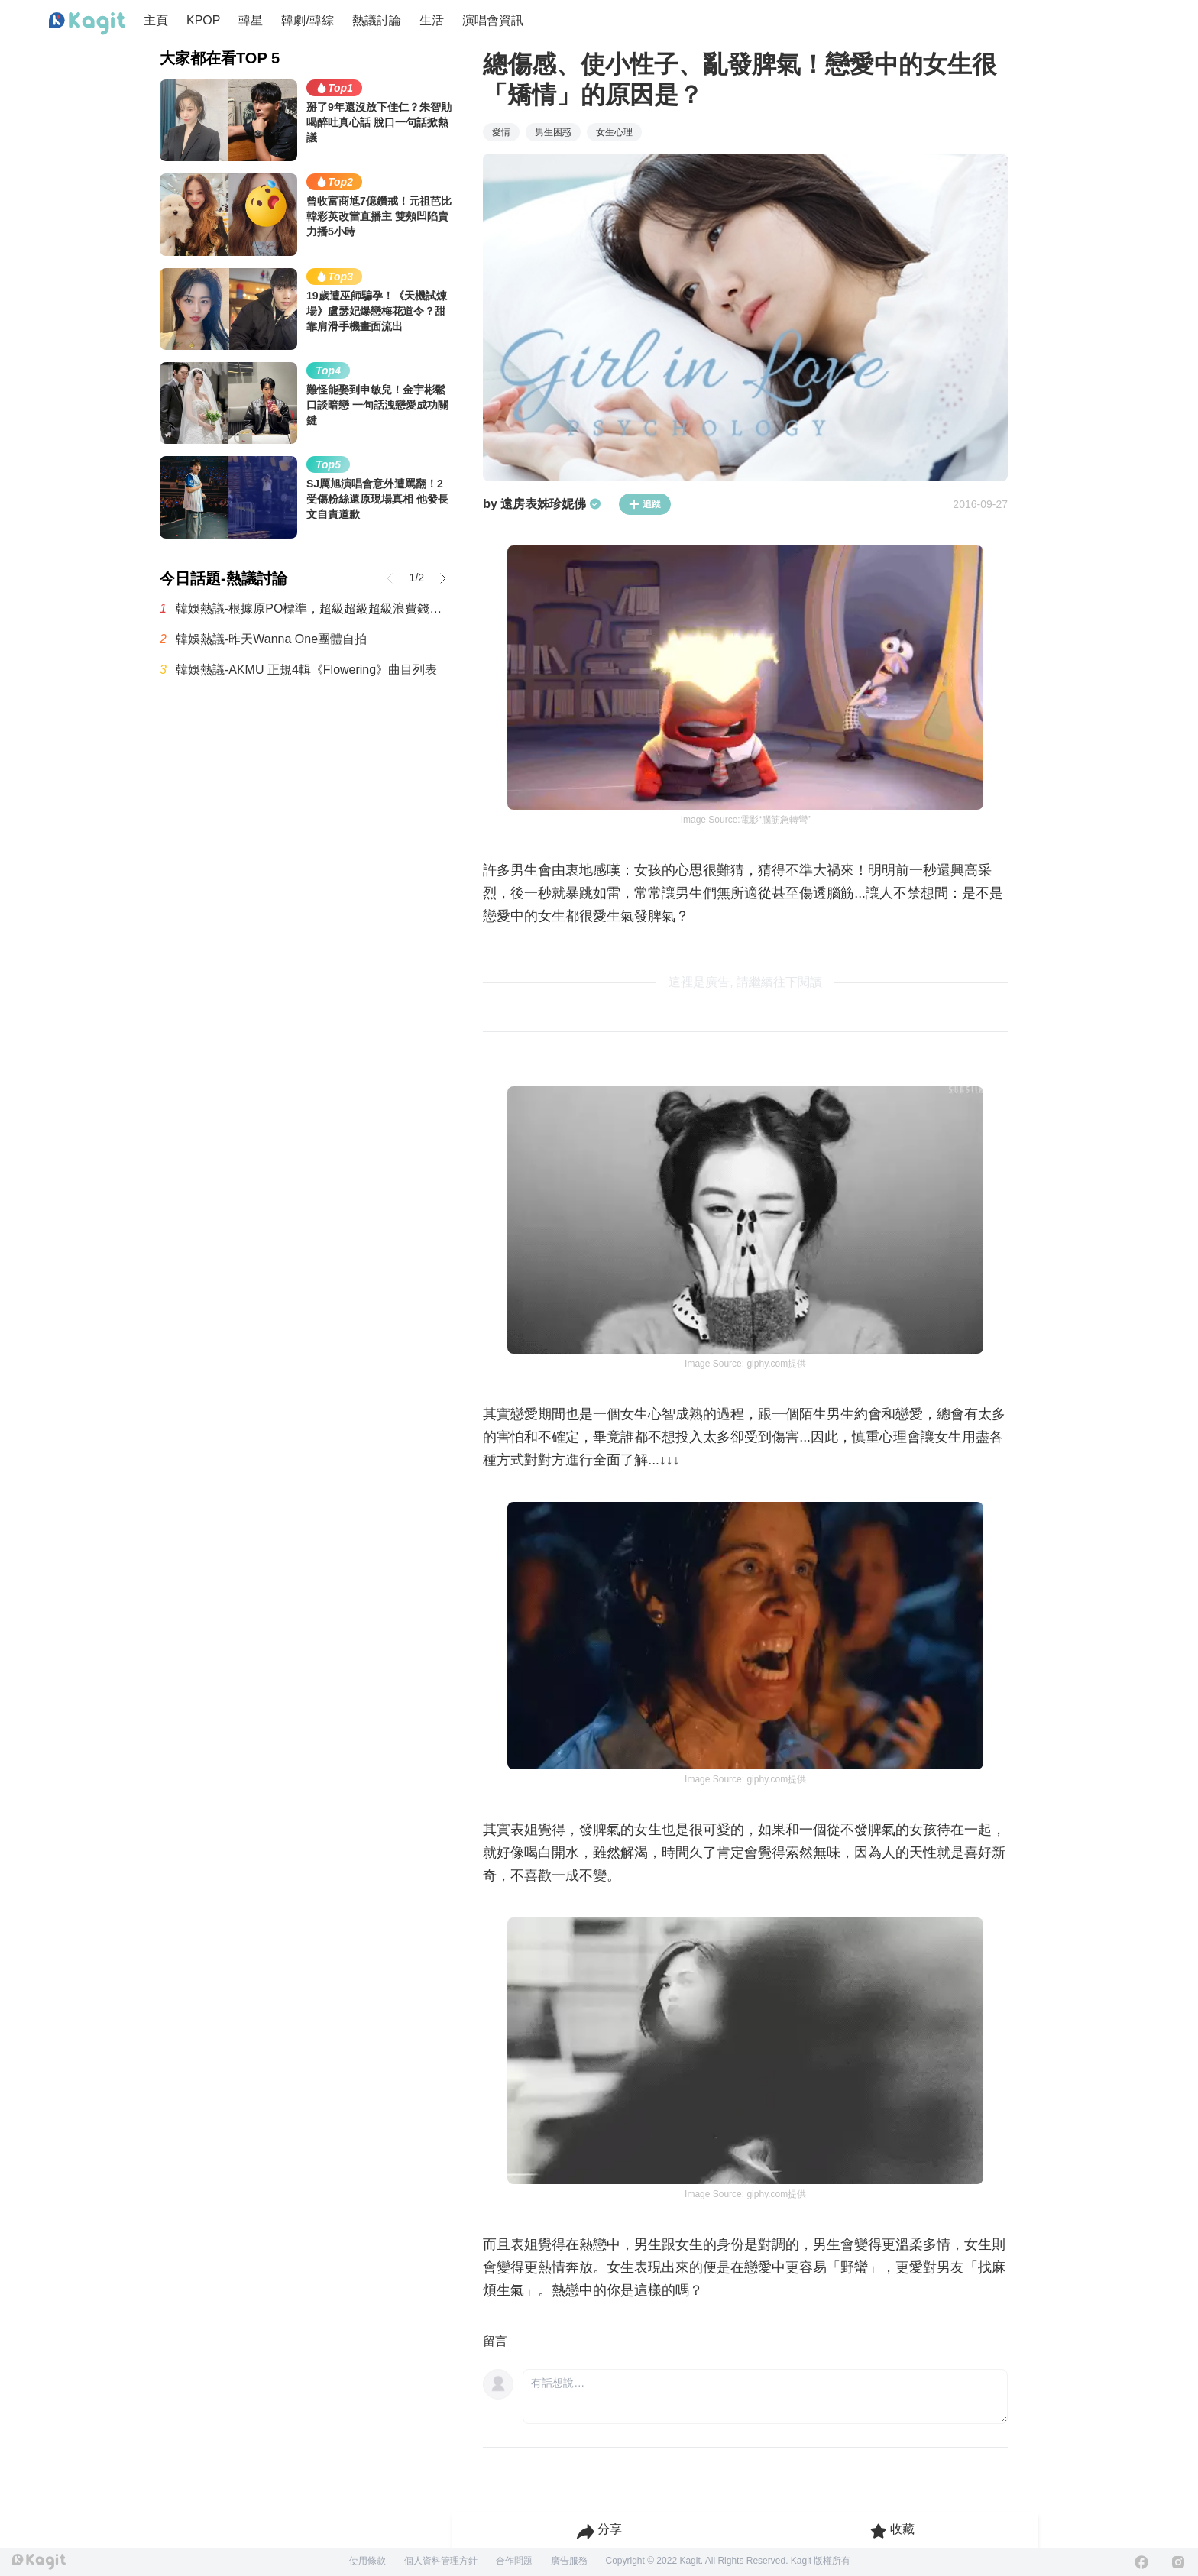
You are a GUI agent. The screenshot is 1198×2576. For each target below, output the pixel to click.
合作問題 (514, 2560)
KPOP (203, 20)
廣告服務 (569, 2560)
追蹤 (645, 504)
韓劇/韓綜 (307, 20)
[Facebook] (1141, 2562)
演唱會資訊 (492, 20)
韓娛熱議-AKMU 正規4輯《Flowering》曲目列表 (306, 669)
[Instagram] (1178, 2562)
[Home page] (87, 23)
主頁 (156, 20)
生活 (431, 20)
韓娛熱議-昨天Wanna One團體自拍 (271, 639)
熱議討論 (376, 20)
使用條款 (367, 2560)
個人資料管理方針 (441, 2560)
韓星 (250, 20)
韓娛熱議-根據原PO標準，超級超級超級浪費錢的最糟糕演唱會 (314, 608)
